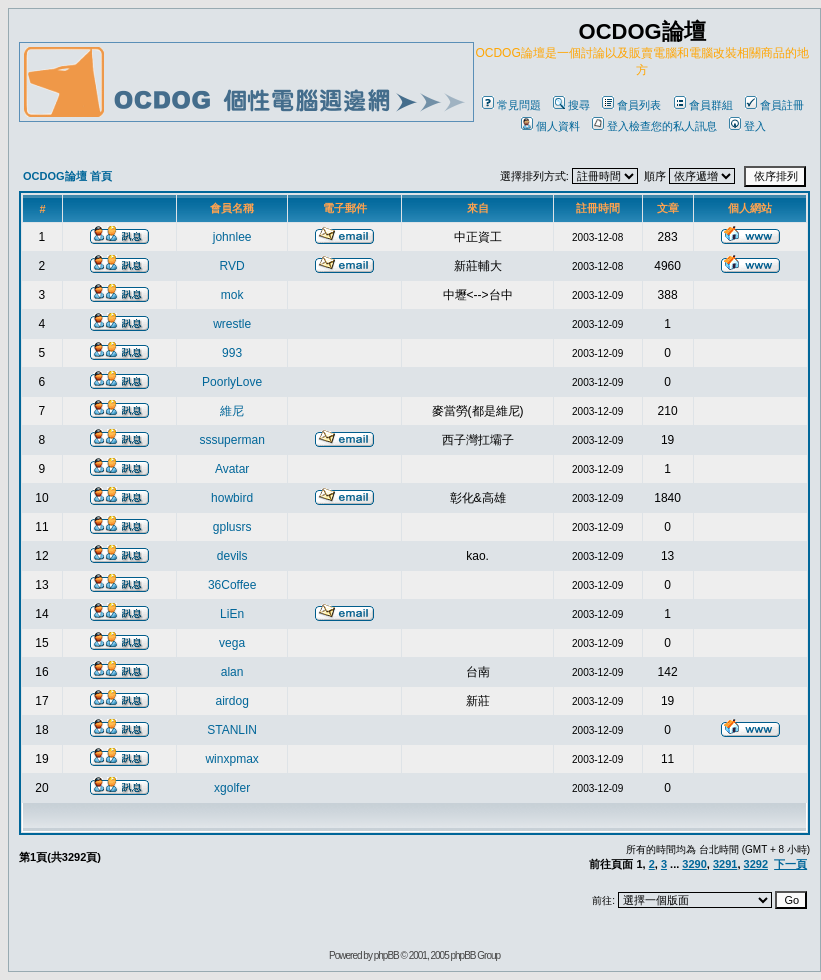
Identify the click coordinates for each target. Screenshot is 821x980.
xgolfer (232, 788)
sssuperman (231, 440)
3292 (756, 864)
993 (232, 353)
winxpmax (231, 759)
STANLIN (232, 730)
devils (232, 556)
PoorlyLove (232, 382)
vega (232, 643)
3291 (725, 864)
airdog (231, 701)
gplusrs (232, 527)
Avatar (232, 469)
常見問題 (511, 105)
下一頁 (790, 864)
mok (232, 295)
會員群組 (703, 105)
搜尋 (571, 105)
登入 (747, 126)
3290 (694, 864)
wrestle (232, 324)
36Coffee (232, 585)
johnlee (232, 237)
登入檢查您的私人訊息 (654, 126)
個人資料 (550, 126)
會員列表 (631, 105)
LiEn (232, 614)
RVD (232, 266)
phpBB (386, 955)
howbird (232, 498)
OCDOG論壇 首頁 (67, 176)
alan (232, 672)
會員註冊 (774, 105)
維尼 (232, 411)
